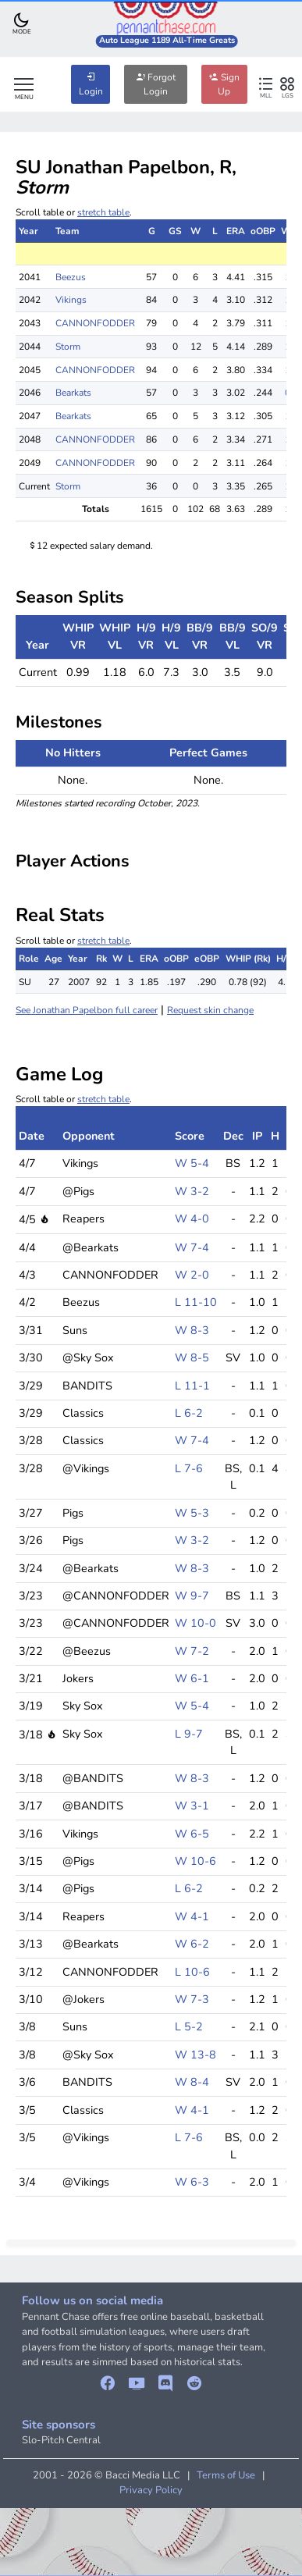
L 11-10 (196, 1302)
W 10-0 (195, 1623)
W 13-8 (195, 2054)
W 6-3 (192, 2182)
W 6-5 (192, 1833)
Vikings (71, 300)
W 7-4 (192, 1247)
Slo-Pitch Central (61, 2440)
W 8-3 (192, 1330)
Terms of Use (226, 2475)
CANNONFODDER (95, 323)
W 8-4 (192, 2082)
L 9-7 (189, 1734)
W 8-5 (192, 1357)
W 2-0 (192, 1275)
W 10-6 (195, 1861)
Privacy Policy (151, 2490)
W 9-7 (192, 1595)
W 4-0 (192, 1218)
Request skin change (210, 1010)
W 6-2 (192, 1944)
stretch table (103, 212)
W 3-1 (192, 1805)
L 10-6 (192, 1972)
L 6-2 (189, 1413)
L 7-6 (189, 1468)
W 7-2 (192, 1651)
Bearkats (73, 392)
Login (91, 84)
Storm (67, 346)
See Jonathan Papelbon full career (87, 1010)
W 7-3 (192, 1999)
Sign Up (224, 84)
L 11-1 (192, 1385)
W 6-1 (192, 1678)
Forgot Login (156, 84)
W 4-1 (192, 1916)
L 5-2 (189, 2026)
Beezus (70, 277)
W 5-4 (192, 1163)
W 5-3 (192, 1513)
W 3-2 (192, 1191)
